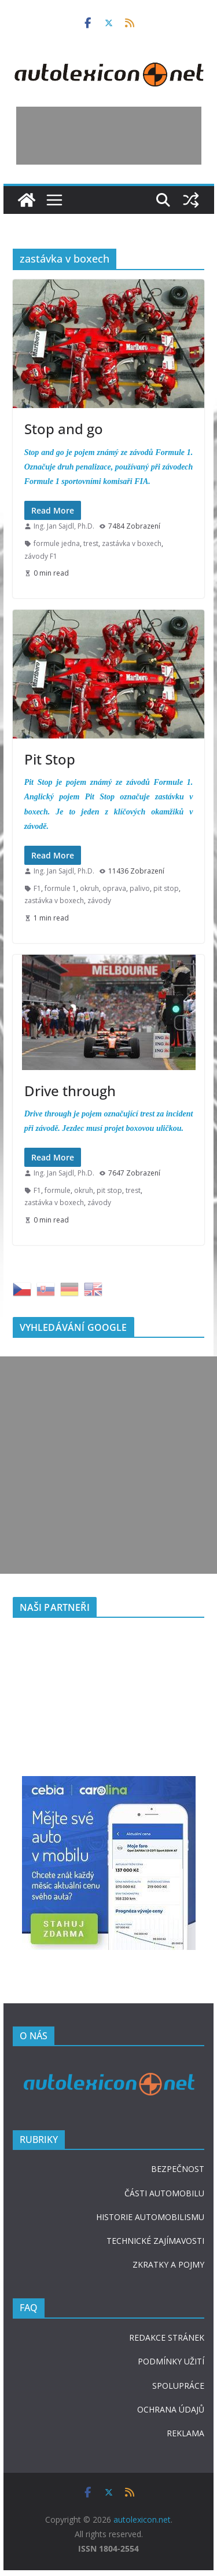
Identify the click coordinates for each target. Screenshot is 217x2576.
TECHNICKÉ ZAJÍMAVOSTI (155, 2240)
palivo (140, 888)
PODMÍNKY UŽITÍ (171, 2361)
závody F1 (40, 556)
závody (99, 900)
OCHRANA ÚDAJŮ (170, 2409)
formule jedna (57, 543)
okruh (89, 888)
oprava (114, 888)
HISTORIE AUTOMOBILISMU (150, 2216)
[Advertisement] (108, 136)
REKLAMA (185, 2433)
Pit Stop (49, 759)
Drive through (70, 1090)
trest (90, 543)
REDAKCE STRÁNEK (166, 2337)
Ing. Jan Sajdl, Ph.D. (64, 526)
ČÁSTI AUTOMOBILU (164, 2193)
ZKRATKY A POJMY (168, 2264)
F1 (37, 888)
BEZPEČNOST (177, 2168)
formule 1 (60, 888)
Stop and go (63, 428)
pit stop (166, 888)
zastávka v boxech (131, 543)
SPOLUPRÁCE (178, 2385)
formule (58, 1190)
